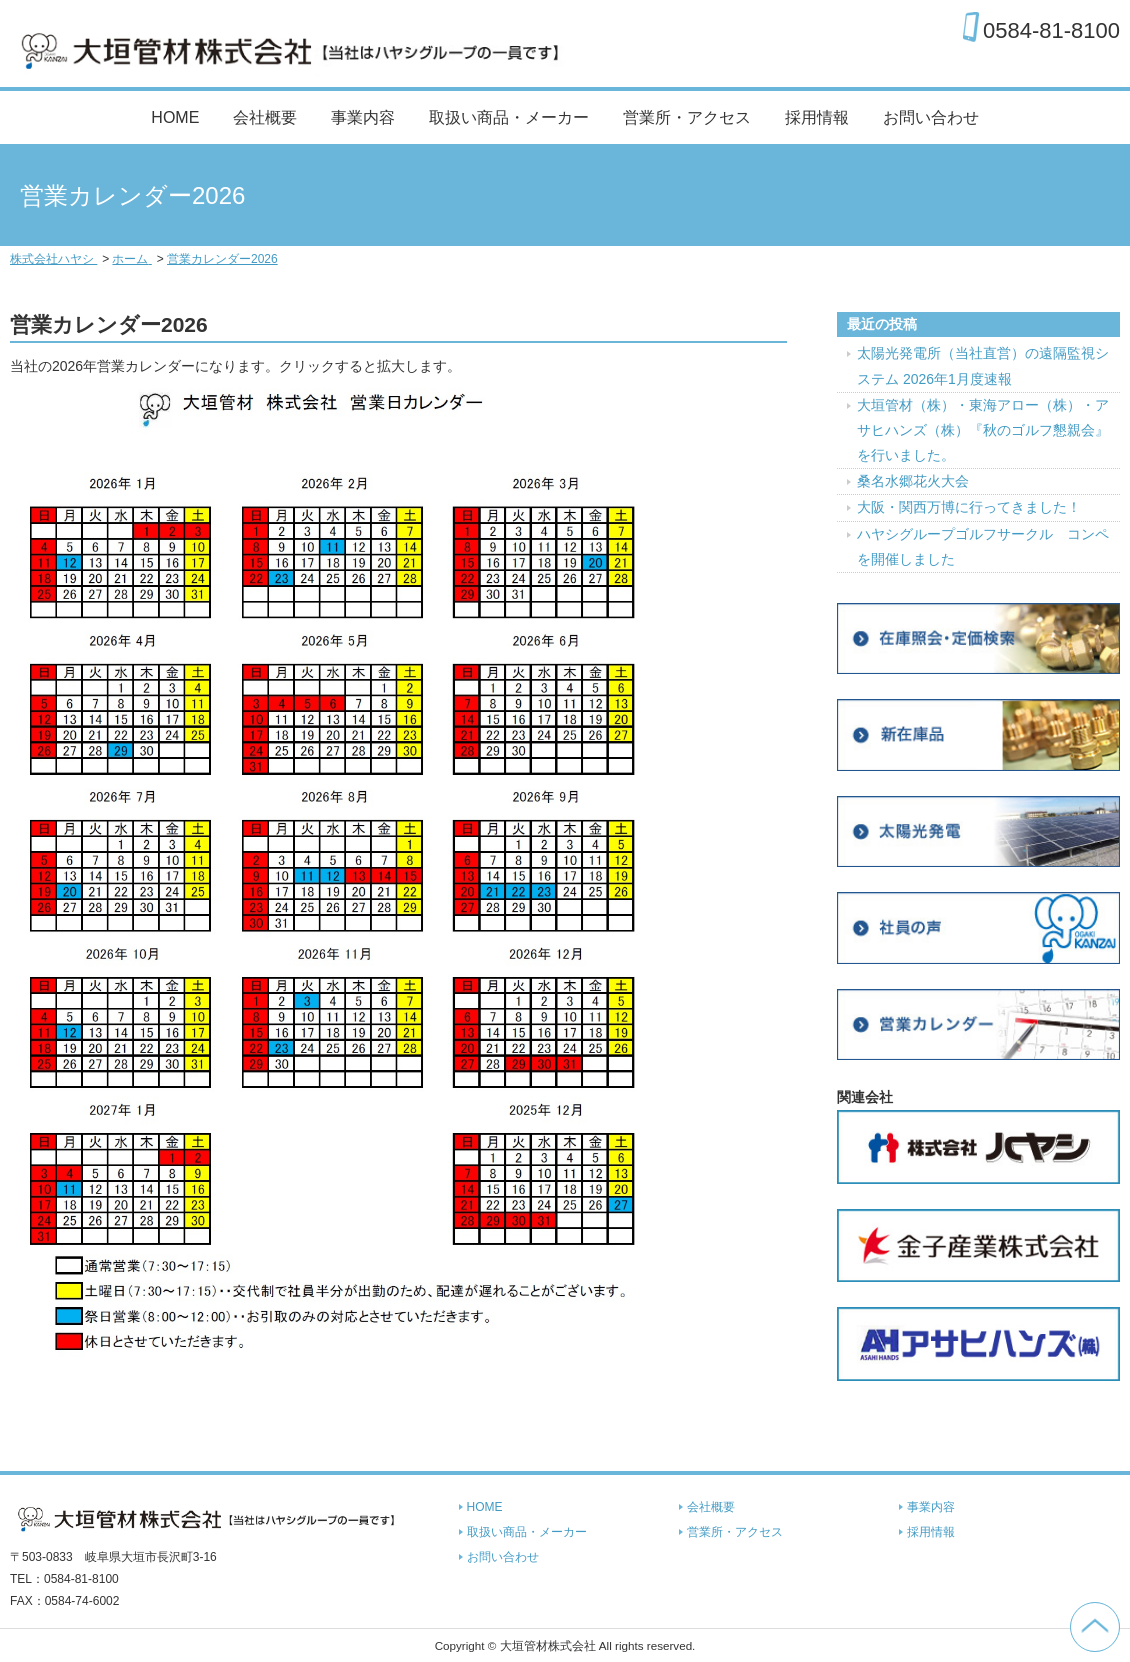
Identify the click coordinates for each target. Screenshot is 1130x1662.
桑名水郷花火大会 (913, 481)
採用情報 (817, 117)
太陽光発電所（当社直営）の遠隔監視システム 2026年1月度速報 (983, 365)
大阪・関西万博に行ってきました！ (969, 507)
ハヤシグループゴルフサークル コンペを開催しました (983, 546)
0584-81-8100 (1051, 30)
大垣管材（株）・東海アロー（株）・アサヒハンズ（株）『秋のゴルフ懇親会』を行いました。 (983, 430)
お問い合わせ (931, 117)
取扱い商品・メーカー (509, 117)
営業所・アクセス (687, 117)
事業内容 (363, 117)
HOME (175, 117)
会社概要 (265, 117)
